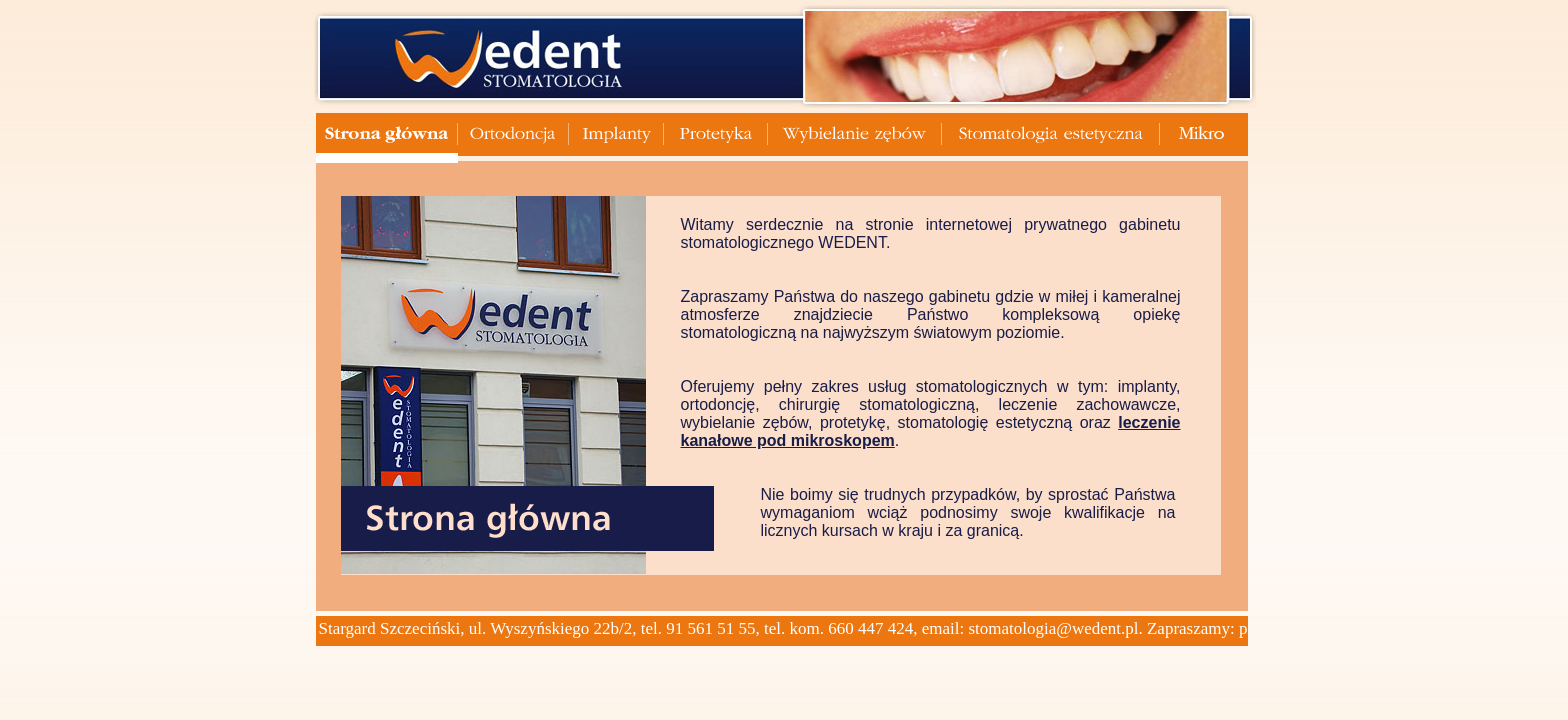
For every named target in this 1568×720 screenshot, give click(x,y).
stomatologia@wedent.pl (1053, 628)
